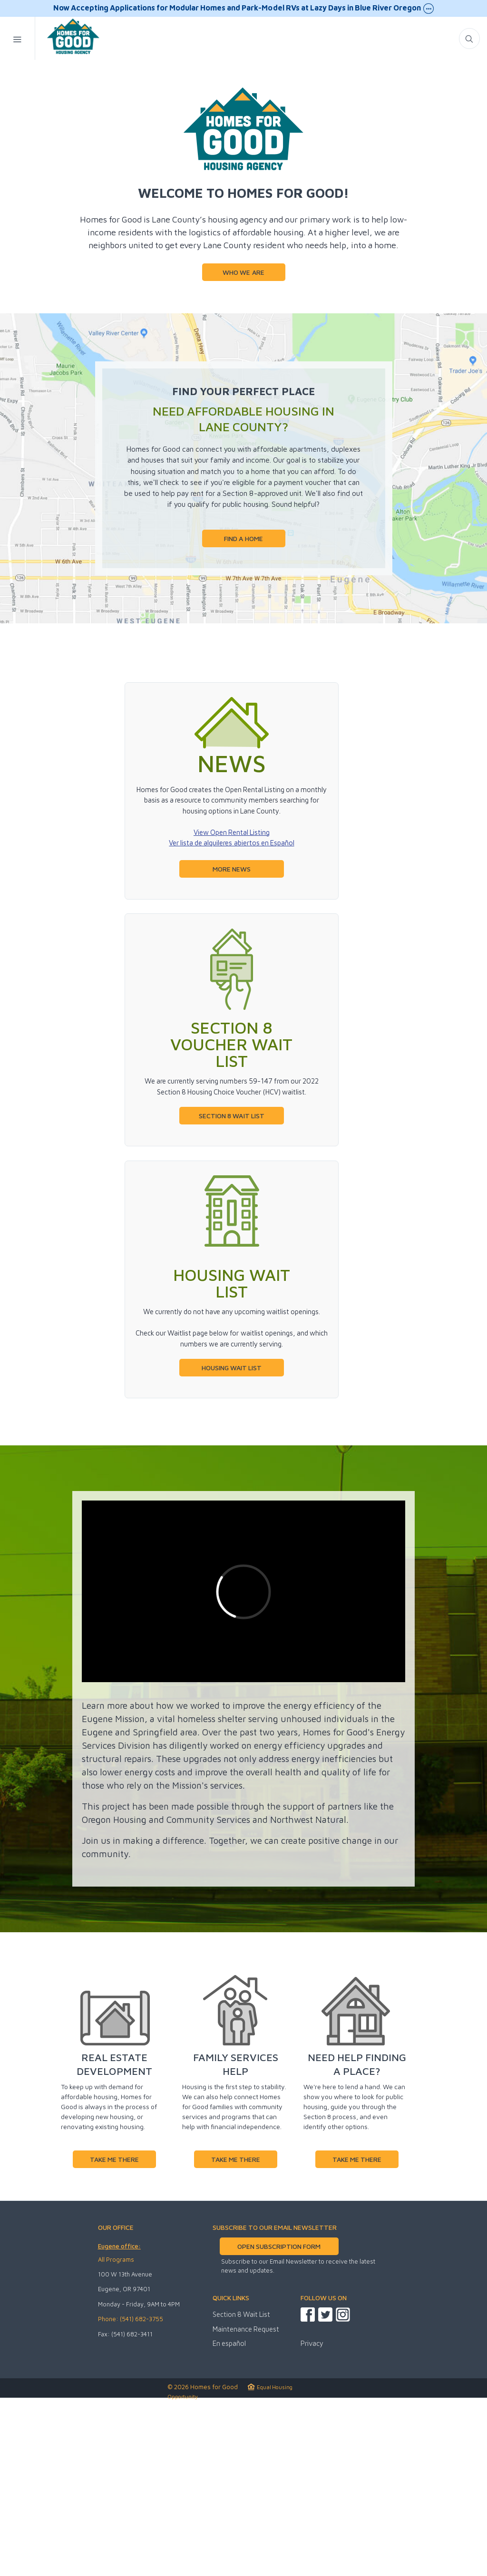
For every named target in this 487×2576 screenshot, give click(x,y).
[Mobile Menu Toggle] (17, 38)
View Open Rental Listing (232, 1007)
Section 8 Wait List (241, 2489)
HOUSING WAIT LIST (232, 1542)
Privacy (312, 2518)
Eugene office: (119, 2420)
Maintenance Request (246, 2503)
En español (229, 2518)
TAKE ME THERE (114, 2334)
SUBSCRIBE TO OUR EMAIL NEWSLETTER (275, 2402)
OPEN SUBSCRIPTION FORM (279, 2421)
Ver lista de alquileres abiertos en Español (231, 1017)
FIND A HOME (243, 713)
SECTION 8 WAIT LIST (231, 1290)
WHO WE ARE (243, 447)
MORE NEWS (232, 1043)
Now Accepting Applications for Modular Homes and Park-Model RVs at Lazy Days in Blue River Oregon (243, 8)
